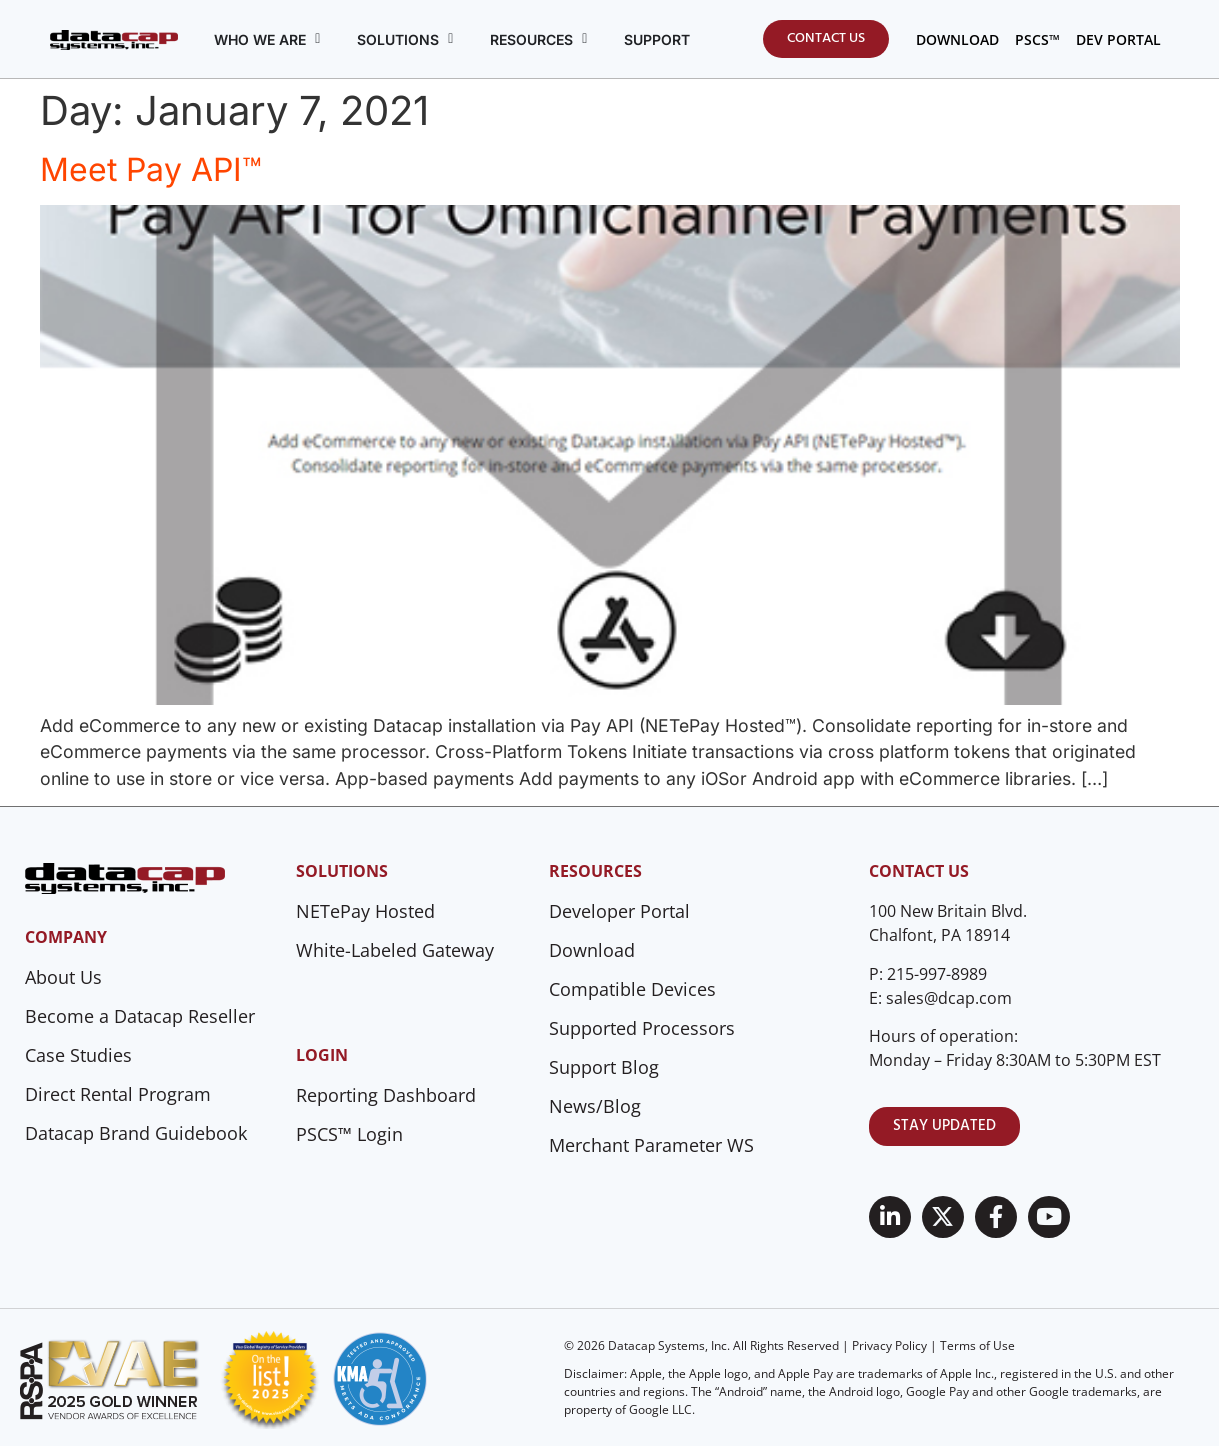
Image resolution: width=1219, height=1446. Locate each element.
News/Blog (595, 1106)
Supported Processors (642, 1028)
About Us (63, 977)
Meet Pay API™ (151, 169)
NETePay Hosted (365, 911)
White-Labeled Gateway (395, 950)
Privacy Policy (889, 1345)
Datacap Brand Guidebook (136, 1133)
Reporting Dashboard (386, 1095)
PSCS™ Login (349, 1134)
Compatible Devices (632, 989)
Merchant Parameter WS (651, 1145)
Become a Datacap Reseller (140, 1016)
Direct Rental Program (118, 1094)
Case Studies (78, 1055)
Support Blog (604, 1067)
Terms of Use (977, 1345)
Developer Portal (619, 911)
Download (592, 950)
